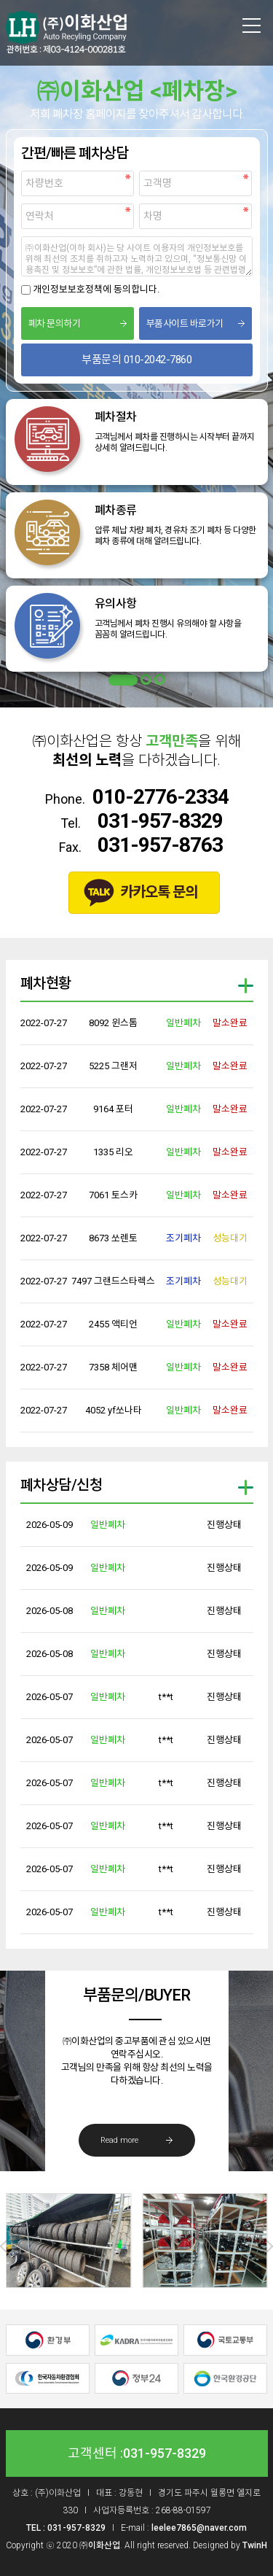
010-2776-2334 (160, 797)
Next (267, 2246)
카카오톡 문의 (158, 892)
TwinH (254, 2545)
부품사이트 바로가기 (184, 323)
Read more (119, 2140)
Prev (6, 2246)
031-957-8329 (160, 821)
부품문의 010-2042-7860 (136, 359)
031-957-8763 (160, 845)
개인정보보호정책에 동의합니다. (96, 289)
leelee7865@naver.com (199, 2528)
